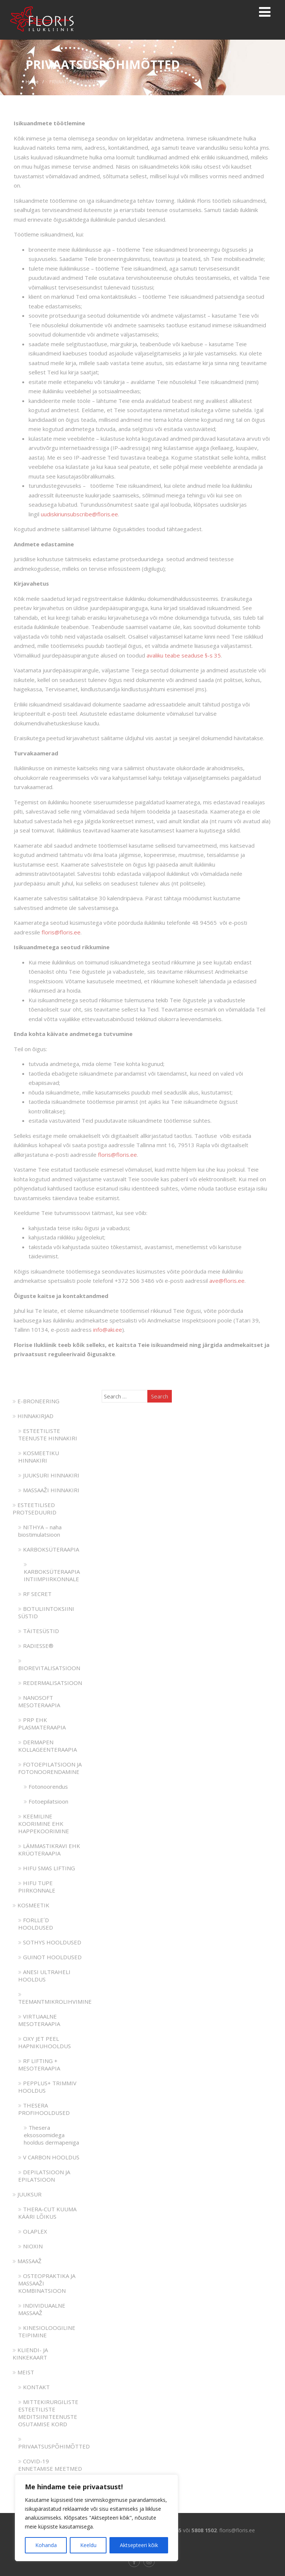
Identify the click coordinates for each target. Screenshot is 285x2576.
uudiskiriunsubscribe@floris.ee (79, 514)
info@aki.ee (107, 1329)
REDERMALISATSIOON (50, 1682)
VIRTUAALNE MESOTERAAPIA (39, 2020)
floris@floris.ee (61, 932)
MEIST (23, 2372)
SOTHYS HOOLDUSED (49, 1942)
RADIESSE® (35, 1645)
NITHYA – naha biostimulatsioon (40, 1530)
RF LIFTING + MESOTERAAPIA (39, 2064)
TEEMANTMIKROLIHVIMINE (55, 1998)
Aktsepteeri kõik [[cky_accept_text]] (139, 2545)
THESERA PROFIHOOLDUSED (44, 2109)
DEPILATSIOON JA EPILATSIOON (44, 2175)
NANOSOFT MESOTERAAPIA (39, 1701)
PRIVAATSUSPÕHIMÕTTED (54, 2443)
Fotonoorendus (46, 1786)
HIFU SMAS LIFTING (46, 1868)
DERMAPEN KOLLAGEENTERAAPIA (47, 1745)
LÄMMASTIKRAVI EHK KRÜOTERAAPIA (49, 1849)
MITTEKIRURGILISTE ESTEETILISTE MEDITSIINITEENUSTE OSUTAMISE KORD (48, 2413)
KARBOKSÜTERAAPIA (48, 1549)
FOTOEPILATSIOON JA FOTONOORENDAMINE (50, 1768)
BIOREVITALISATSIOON (49, 1665)
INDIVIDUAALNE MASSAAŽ (41, 2309)
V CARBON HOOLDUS (48, 2157)
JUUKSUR (27, 2194)
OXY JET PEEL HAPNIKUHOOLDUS (44, 2042)
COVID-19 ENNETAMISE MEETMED (50, 2464)
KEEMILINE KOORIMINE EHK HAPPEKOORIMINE (43, 1823)
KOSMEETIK (31, 1905)
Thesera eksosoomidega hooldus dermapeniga (51, 2135)
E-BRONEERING (36, 1401)
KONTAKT (34, 2387)
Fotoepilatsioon (46, 1801)
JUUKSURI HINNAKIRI (48, 1475)
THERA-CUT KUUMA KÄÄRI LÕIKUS (47, 2212)
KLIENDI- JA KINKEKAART (30, 2353)
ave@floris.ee (227, 1280)
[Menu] (265, 12)
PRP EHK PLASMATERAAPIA (42, 1723)
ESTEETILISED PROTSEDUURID (34, 1508)
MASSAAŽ (27, 2261)
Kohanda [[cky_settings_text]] (46, 2545)
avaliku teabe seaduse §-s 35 (184, 655)
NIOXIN (30, 2246)
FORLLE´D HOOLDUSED (35, 1923)
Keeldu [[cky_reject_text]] (88, 2545)
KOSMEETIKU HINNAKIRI (38, 1456)
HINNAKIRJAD (33, 1416)
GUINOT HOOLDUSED (50, 1957)
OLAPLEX (32, 2231)
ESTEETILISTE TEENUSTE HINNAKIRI (47, 1434)
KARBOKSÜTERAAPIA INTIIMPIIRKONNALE (52, 1572)
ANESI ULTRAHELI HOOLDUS (44, 1975)
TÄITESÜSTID (38, 1631)
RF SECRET (35, 1593)
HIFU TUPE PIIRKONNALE (36, 1886)
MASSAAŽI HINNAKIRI (48, 1490)
